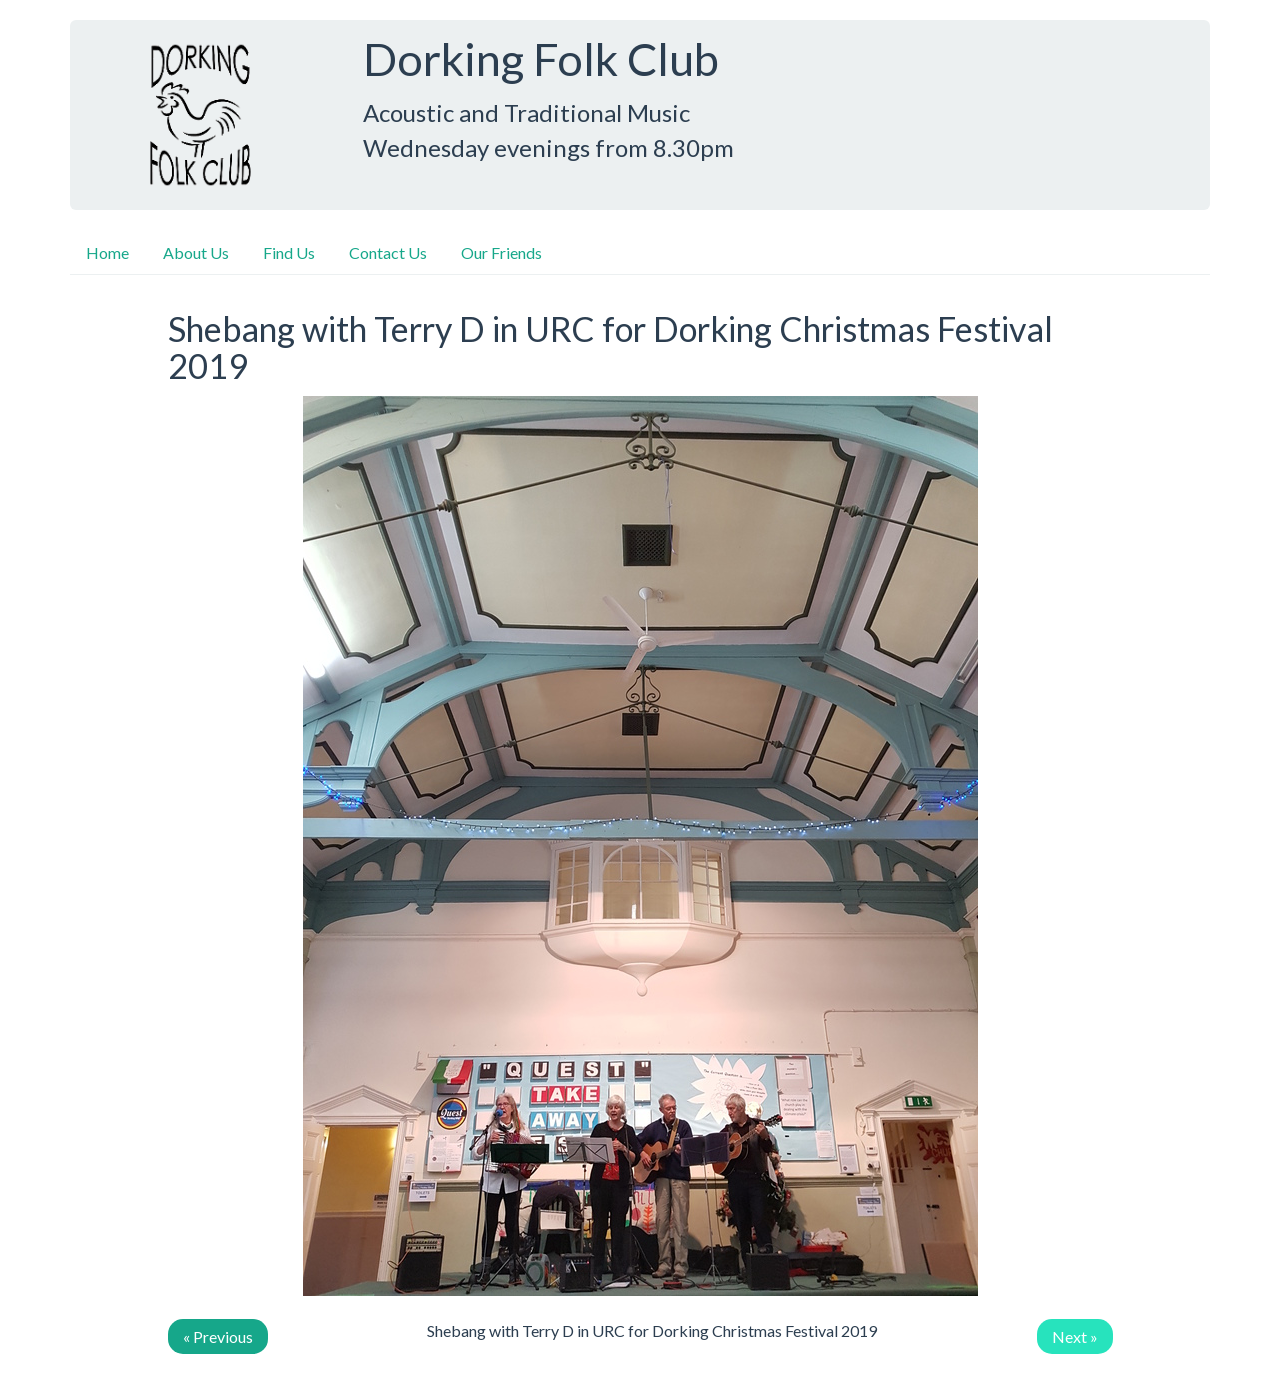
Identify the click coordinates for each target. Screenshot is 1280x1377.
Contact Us (388, 252)
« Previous (218, 1336)
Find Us (289, 252)
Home (107, 252)
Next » (1075, 1336)
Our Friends (501, 252)
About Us (196, 252)
